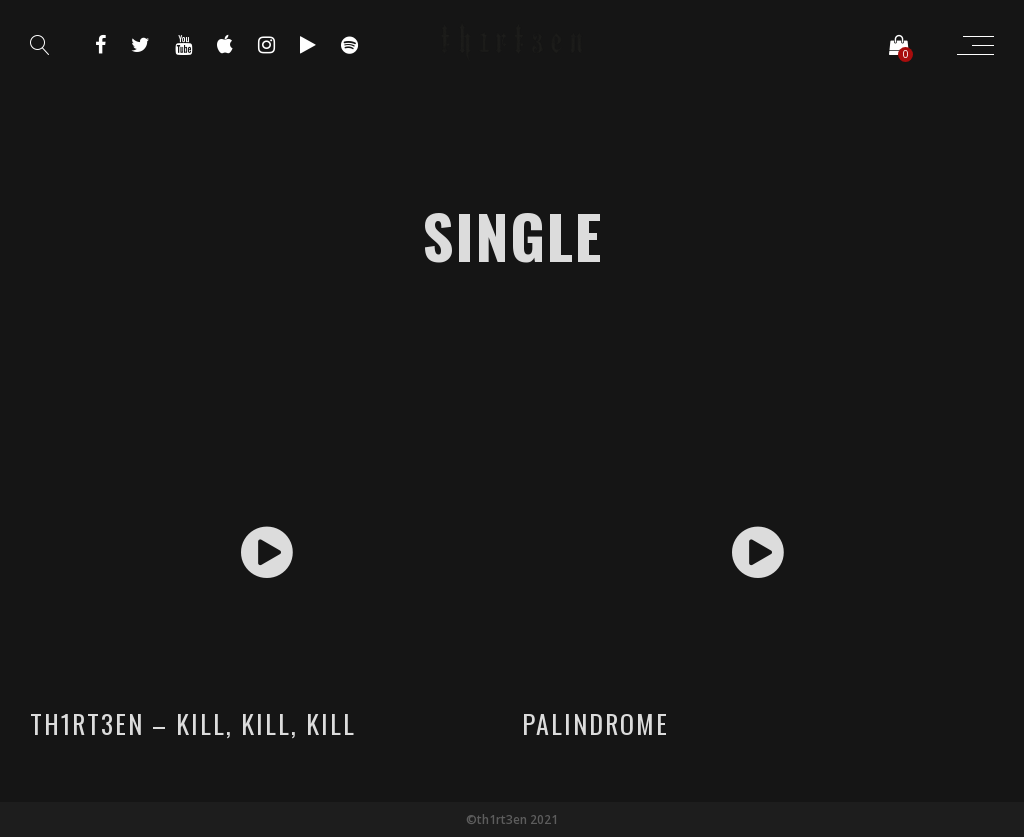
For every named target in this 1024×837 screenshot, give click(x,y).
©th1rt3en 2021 (512, 819)
